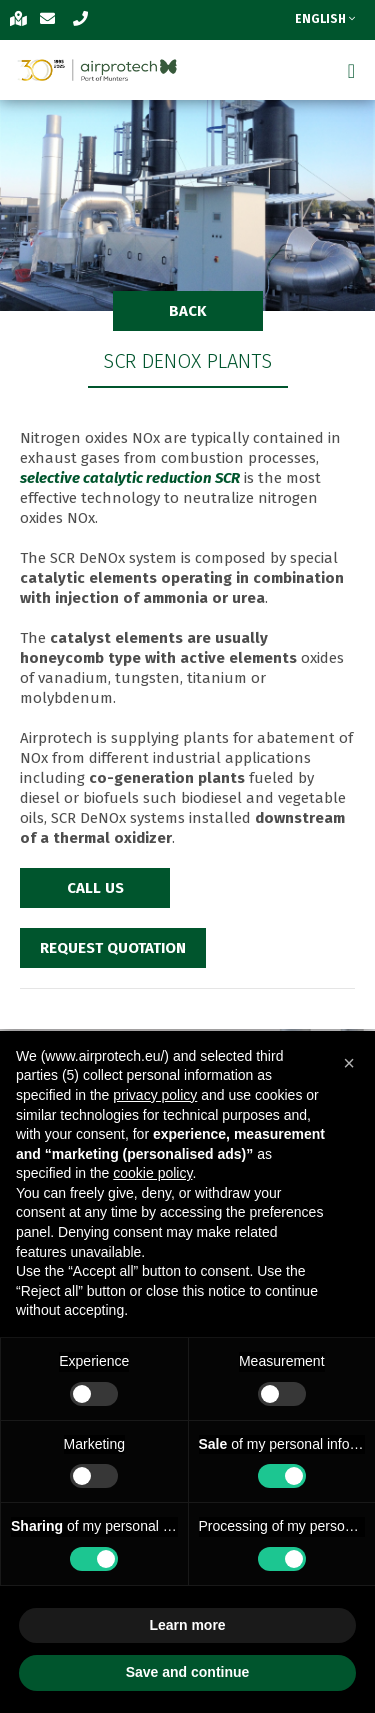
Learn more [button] (187, 1625)
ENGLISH (325, 19)
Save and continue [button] (188, 1672)
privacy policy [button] (155, 1095)
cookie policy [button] (152, 1173)
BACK (188, 311)
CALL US (95, 888)
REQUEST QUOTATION (113, 948)
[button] (349, 1063)
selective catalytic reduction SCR (130, 478)
